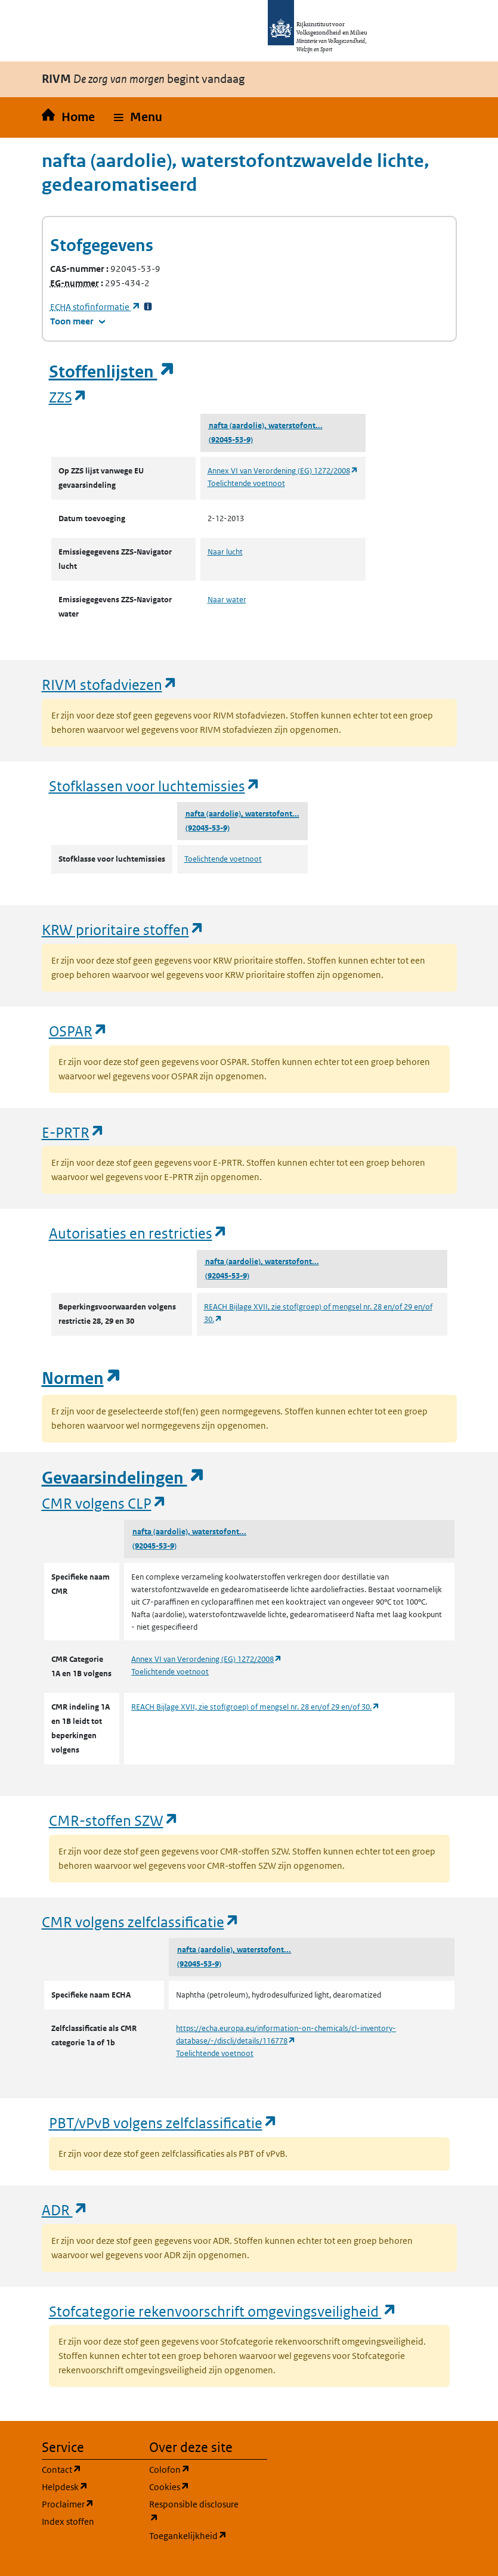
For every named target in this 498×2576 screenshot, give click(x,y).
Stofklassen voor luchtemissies (155, 785)
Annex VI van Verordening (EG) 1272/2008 (283, 471)
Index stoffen (68, 2521)
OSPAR (78, 1030)
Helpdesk (88, 2486)
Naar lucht (225, 552)
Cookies (195, 2486)
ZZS (68, 396)
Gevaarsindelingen (123, 1477)
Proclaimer (88, 2503)
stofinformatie (95, 306)
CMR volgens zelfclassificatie (141, 1921)
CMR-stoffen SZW (114, 1820)
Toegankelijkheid (195, 2535)
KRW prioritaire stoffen (123, 929)
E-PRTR (73, 1132)
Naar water (227, 600)
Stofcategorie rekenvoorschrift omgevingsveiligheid (223, 2311)
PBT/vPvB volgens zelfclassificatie (163, 2122)
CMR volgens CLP (104, 1503)
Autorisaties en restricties (138, 1232)
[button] (138, 117)
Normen (82, 1378)
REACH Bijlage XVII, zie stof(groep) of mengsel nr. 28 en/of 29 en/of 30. (255, 1707)
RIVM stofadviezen (110, 684)
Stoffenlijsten (112, 371)
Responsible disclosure (195, 2511)
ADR (65, 2209)
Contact (88, 2469)
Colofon (195, 2469)
